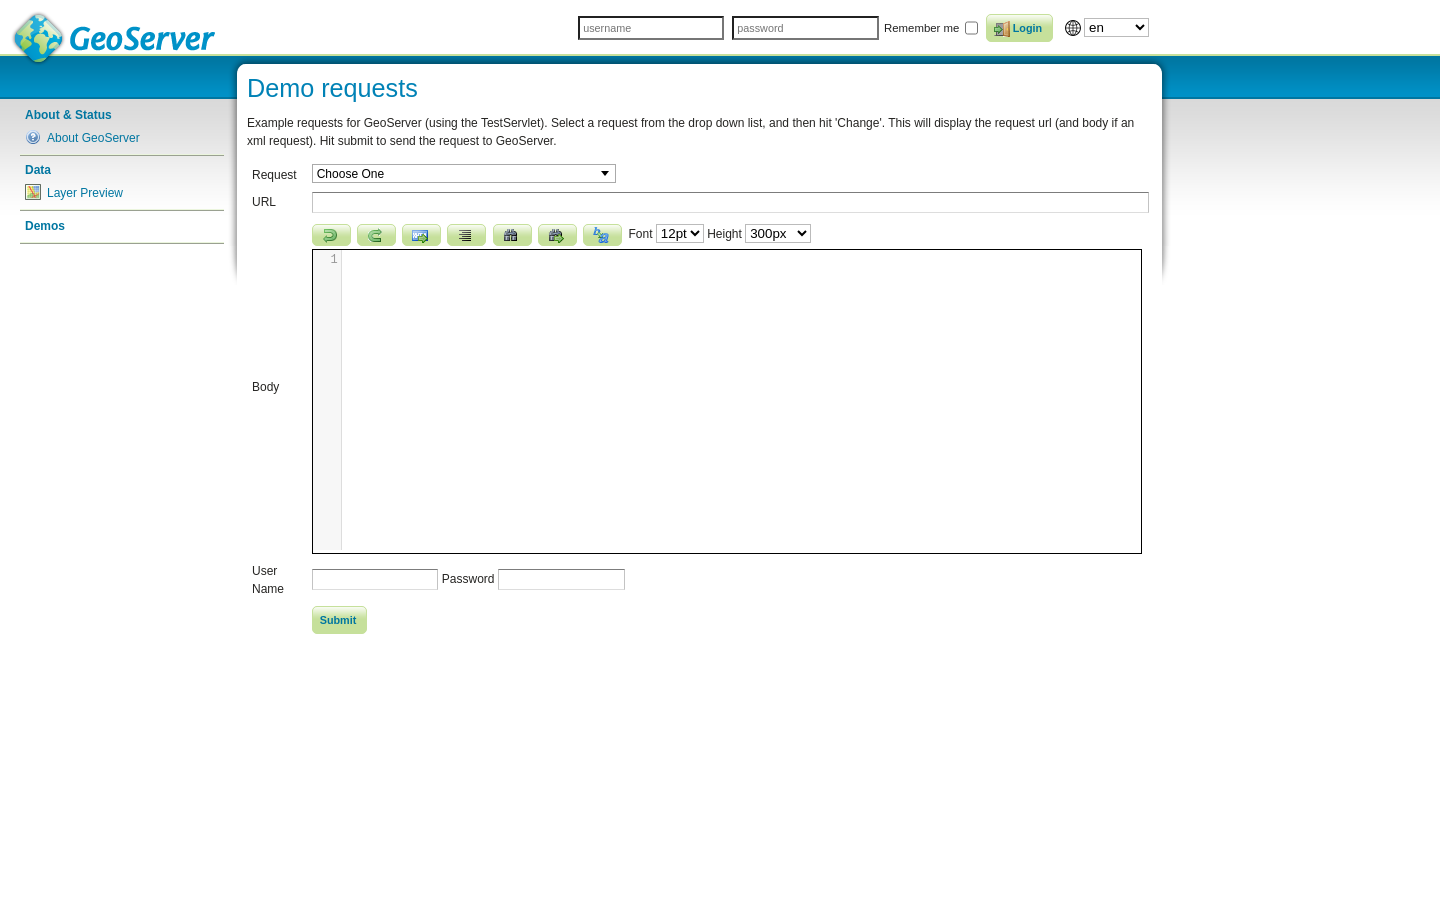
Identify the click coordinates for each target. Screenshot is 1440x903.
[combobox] (464, 173)
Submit (338, 620)
